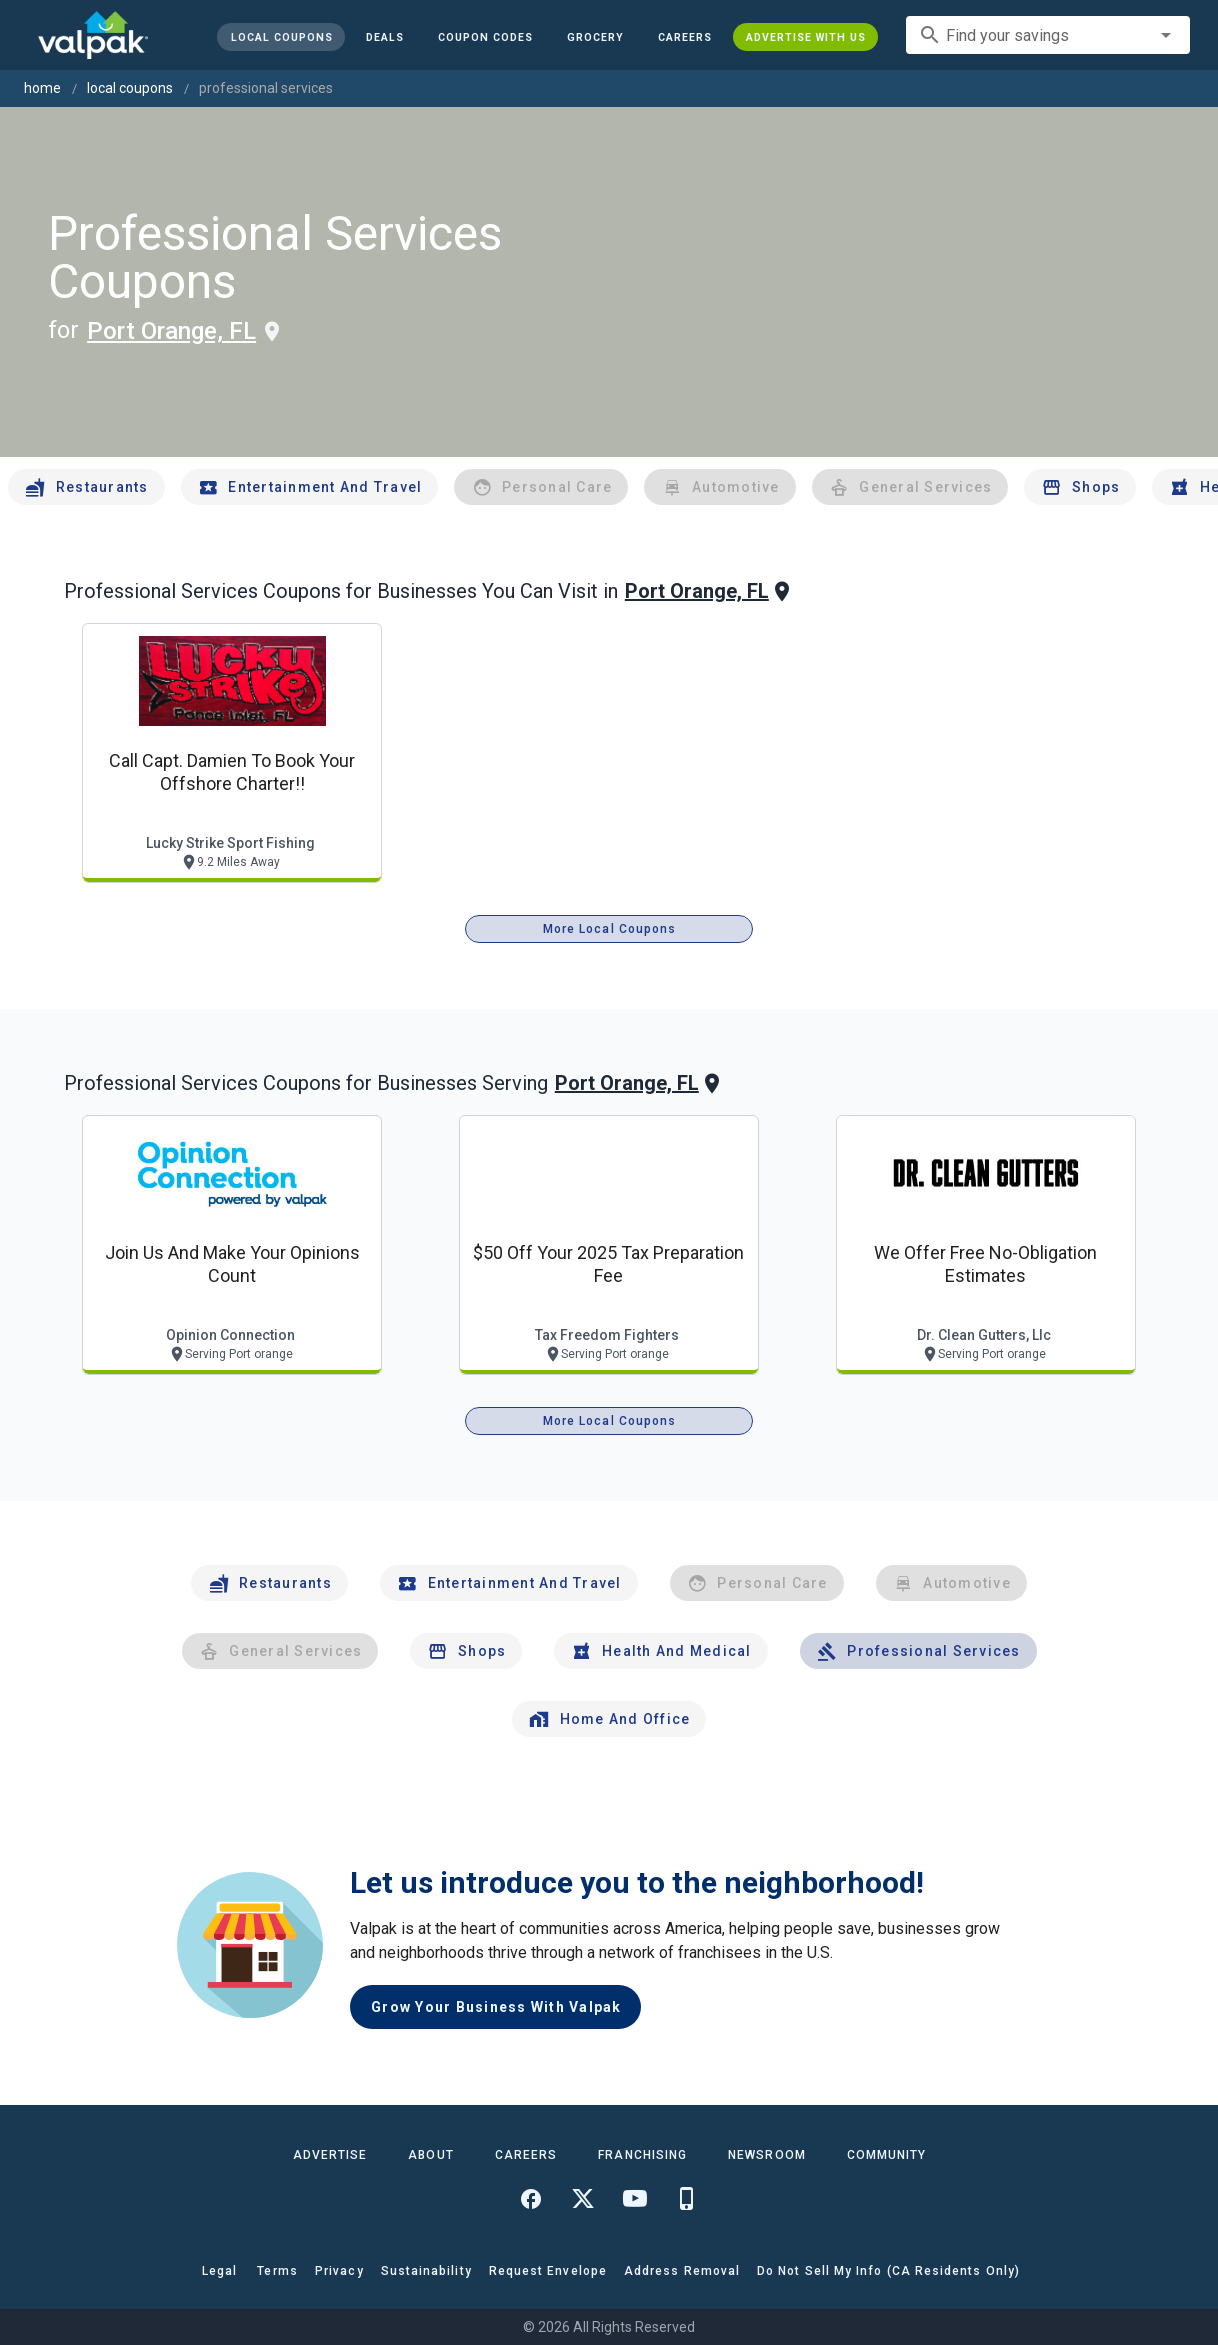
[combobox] (1048, 35)
